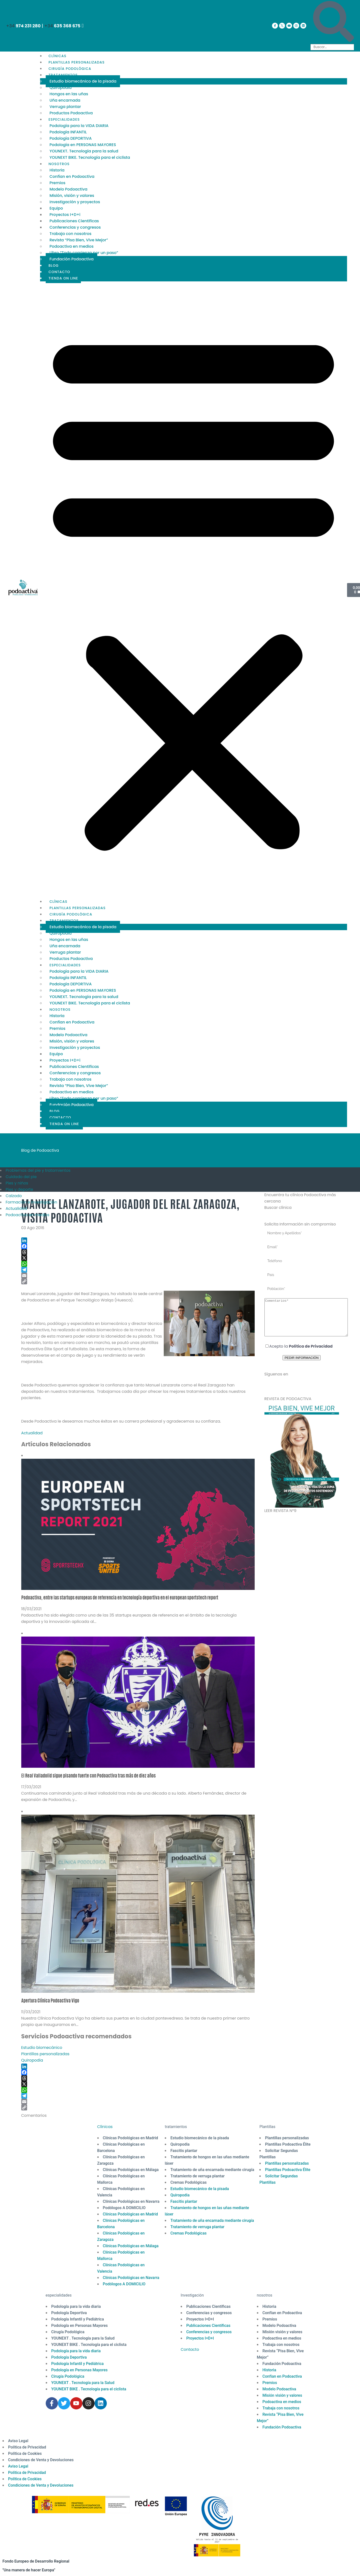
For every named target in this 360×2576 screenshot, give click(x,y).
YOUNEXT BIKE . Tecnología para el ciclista (89, 2344)
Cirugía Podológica (68, 2332)
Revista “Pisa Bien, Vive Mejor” (78, 240)
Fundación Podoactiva (71, 259)
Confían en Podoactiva (71, 176)
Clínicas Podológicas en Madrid (130, 2138)
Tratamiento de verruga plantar (197, 2176)
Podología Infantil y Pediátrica (77, 2319)
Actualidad (16, 1208)
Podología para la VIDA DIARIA (79, 125)
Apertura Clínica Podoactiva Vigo (50, 2000)
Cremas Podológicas (188, 2182)
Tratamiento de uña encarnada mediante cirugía (212, 2169)
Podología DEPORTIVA (70, 138)
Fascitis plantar (183, 2150)
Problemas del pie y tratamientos (38, 1170)
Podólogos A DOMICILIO (124, 2207)
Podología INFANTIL (68, 132)
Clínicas (105, 2126)
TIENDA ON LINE (63, 278)
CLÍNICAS (57, 55)
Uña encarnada (64, 100)
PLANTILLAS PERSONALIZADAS (76, 62)
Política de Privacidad (27, 2447)
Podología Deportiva (69, 2312)
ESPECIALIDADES (64, 119)
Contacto (190, 2349)
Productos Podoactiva (71, 113)
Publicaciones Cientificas (74, 221)
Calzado (14, 1196)
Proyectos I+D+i (64, 214)
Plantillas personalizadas (287, 2138)
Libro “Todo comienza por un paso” (83, 252)
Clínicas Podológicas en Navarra (131, 2201)
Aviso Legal (18, 2440)
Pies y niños (17, 1183)
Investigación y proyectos (74, 202)
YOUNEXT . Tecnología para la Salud (83, 2338)
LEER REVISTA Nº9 (280, 1518)
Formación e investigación (31, 1202)
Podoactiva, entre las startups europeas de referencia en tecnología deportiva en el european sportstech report (119, 1597)
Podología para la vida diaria (76, 2306)
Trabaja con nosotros (70, 233)
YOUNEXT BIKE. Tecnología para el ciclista (89, 157)
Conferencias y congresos (75, 227)
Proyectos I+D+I (200, 2319)
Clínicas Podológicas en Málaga (131, 2169)
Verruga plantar (65, 106)
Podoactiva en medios (71, 246)
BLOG (53, 265)
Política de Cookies (25, 2453)
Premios (57, 183)
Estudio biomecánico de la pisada (82, 81)
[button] (193, 589)
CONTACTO (59, 271)
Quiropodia (60, 87)
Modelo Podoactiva (68, 189)
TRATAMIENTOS (62, 75)
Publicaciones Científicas (208, 2306)
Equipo (56, 208)
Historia (56, 170)
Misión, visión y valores (71, 195)
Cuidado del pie (21, 1177)
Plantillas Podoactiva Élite (287, 2144)
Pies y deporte (19, 1189)
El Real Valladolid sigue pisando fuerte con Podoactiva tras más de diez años (88, 1775)
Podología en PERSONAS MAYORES (82, 145)
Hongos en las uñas (68, 94)
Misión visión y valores (282, 2332)
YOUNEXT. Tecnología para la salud (83, 151)
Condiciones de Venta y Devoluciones (41, 2460)
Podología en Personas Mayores (79, 2325)
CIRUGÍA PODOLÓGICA (69, 68)
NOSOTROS (58, 163)
